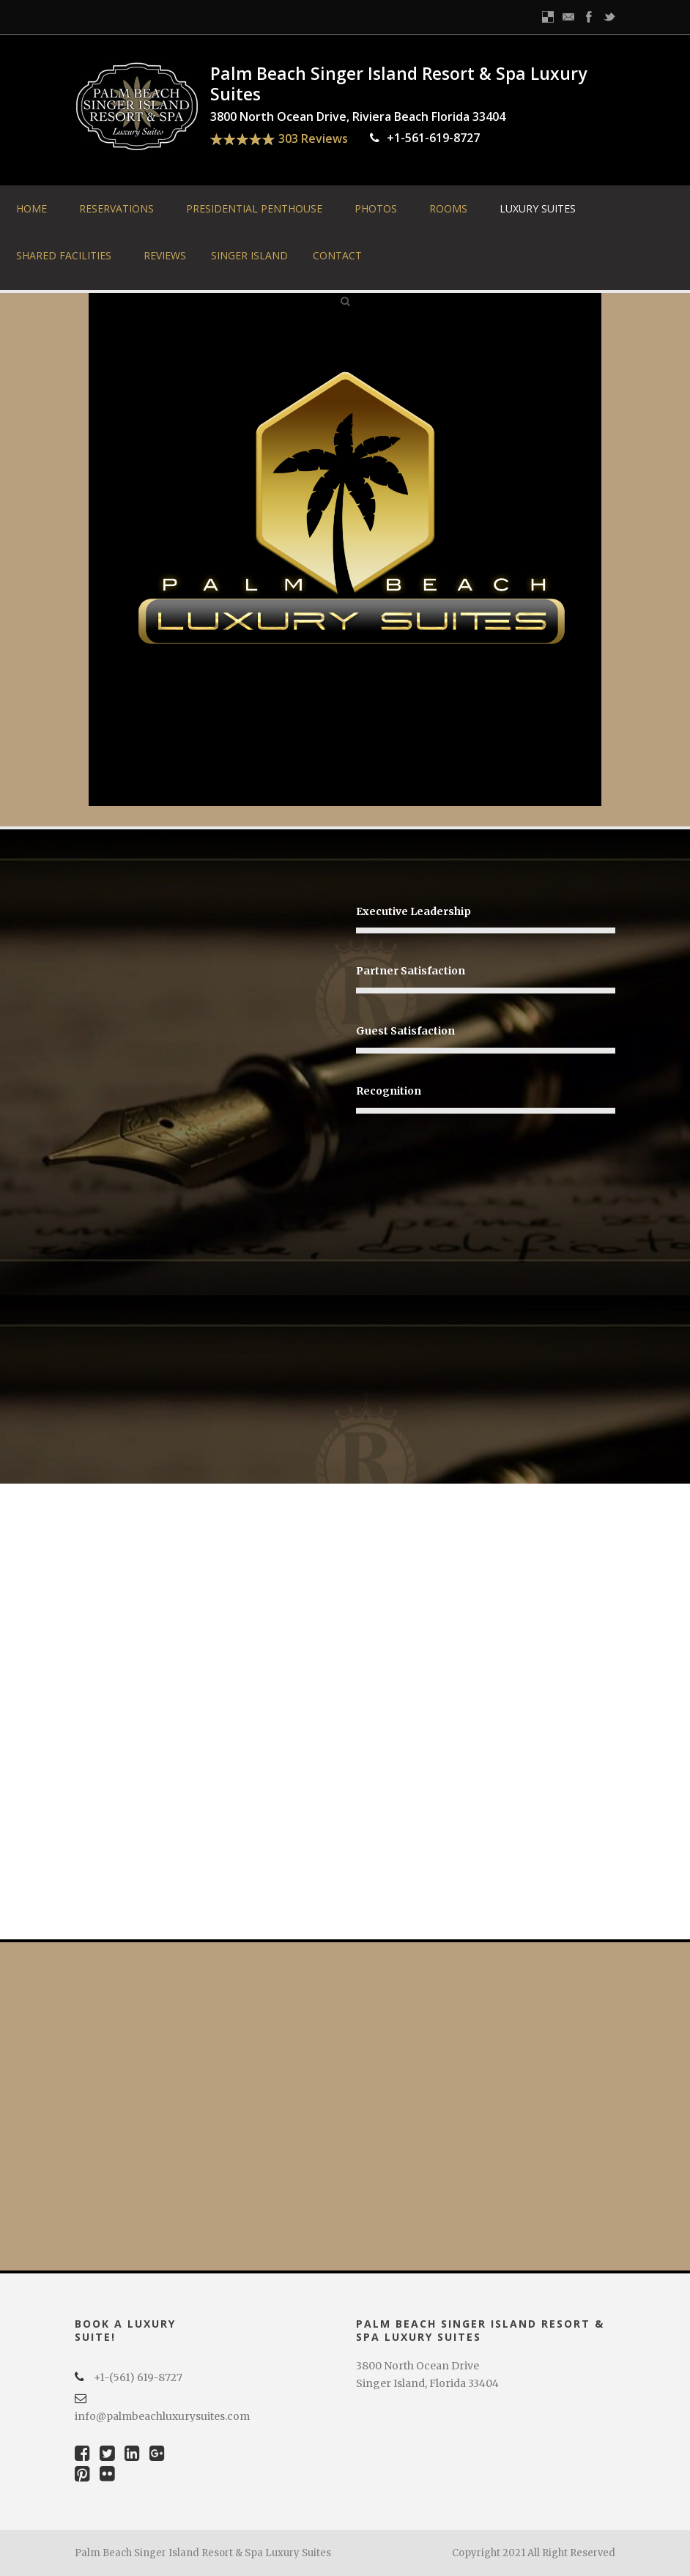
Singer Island (249, 255)
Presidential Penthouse (254, 208)
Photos (376, 208)
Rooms (448, 208)
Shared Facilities (63, 255)
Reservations (116, 208)
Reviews (165, 255)
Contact (337, 255)
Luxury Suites (538, 208)
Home (31, 208)
